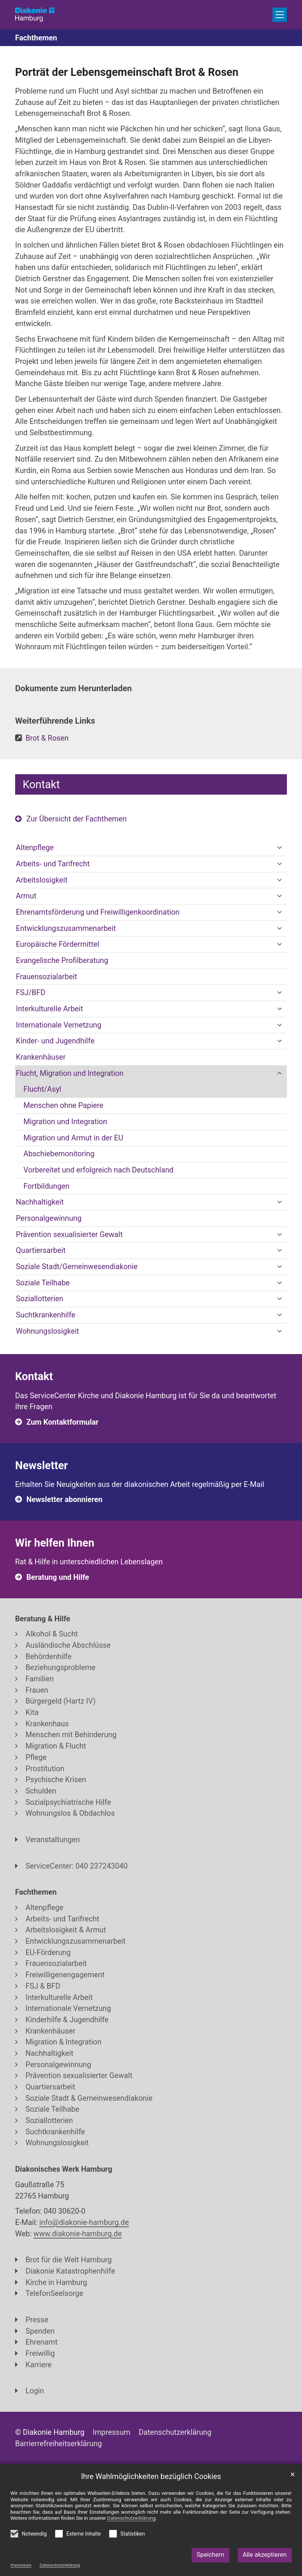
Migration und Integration (65, 1121)
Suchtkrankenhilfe (45, 1315)
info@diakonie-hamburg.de (84, 2222)
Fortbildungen (46, 1186)
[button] (279, 848)
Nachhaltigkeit (40, 1202)
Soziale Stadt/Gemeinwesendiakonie (77, 1266)
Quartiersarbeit (41, 1250)
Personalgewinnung (49, 1218)
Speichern (210, 2554)
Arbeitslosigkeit (42, 880)
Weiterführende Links (55, 721)
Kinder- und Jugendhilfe (55, 1041)
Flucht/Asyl (42, 1089)
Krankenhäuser (41, 1057)
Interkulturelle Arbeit (49, 1009)
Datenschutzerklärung (60, 2565)
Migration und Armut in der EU (73, 1138)
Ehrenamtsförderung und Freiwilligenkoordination (98, 912)
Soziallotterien (39, 1298)
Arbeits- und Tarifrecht (53, 864)
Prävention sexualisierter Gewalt (69, 1234)
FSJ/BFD (30, 992)
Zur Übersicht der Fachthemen (76, 819)
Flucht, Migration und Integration (70, 1073)
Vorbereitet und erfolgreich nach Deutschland (98, 1170)
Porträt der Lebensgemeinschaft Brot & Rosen (127, 72)
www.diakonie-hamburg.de (78, 2233)
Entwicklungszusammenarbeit (66, 928)
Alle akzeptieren (265, 2554)
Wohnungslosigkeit (47, 1331)
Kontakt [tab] (41, 784)
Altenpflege (35, 847)
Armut (26, 896)
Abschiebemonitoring (58, 1153)
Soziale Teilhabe (43, 1283)
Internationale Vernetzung (58, 1025)
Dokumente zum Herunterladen (73, 688)
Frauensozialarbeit (46, 976)
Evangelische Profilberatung (62, 960)
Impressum (21, 2565)
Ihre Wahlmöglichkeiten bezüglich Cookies (151, 2476)
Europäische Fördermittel (57, 944)
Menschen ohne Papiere (63, 1105)
